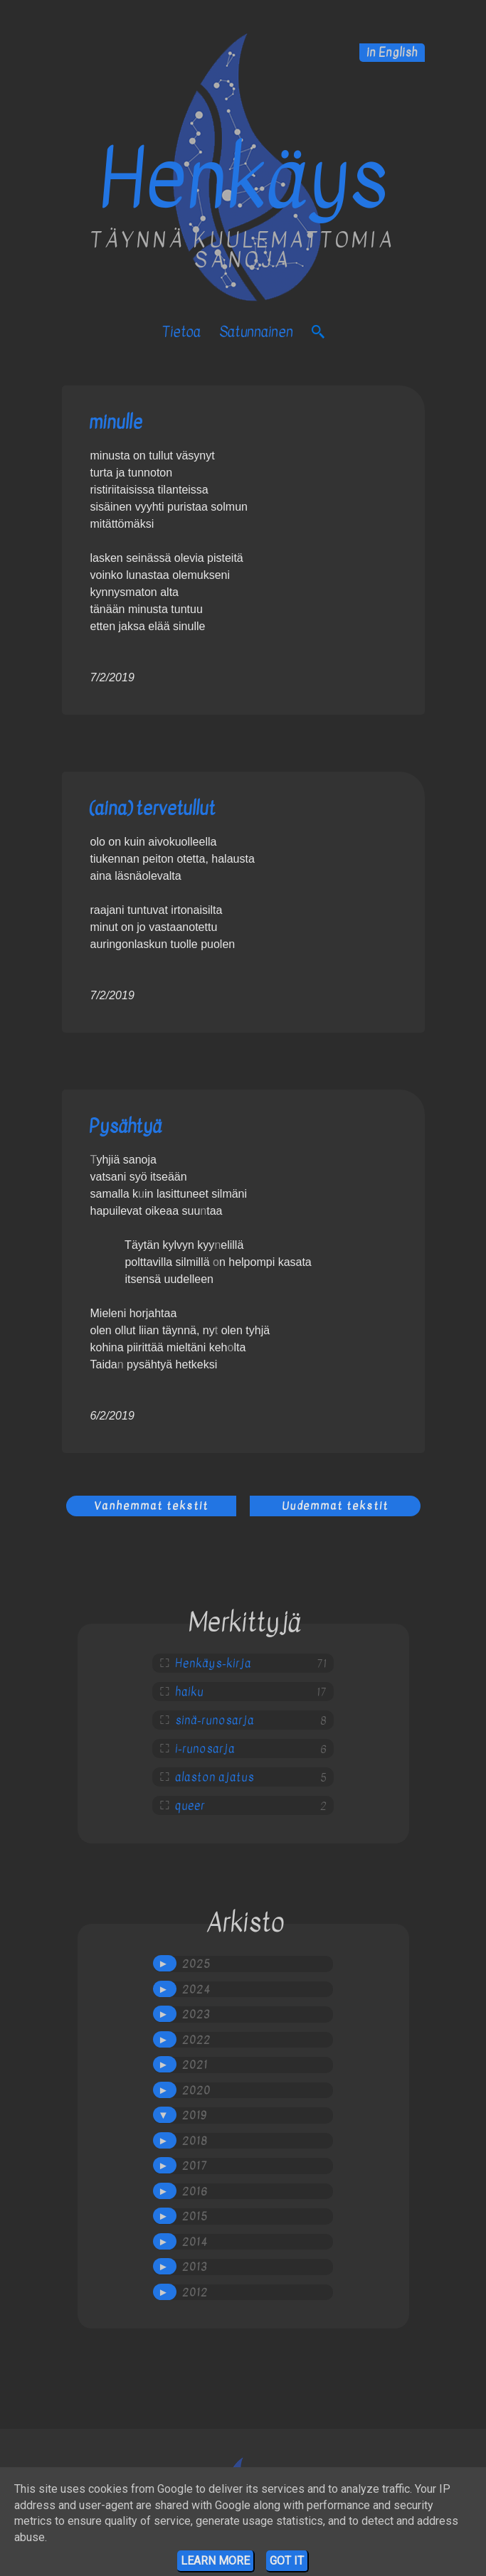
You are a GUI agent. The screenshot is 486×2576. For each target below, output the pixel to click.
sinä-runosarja (214, 1720)
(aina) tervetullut (152, 808)
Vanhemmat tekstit (151, 1505)
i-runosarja (205, 1748)
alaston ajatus (214, 1777)
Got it (287, 2560)
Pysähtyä (125, 1126)
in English (392, 52)
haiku (189, 1692)
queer (190, 1805)
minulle (115, 422)
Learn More (215, 2560)
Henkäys (243, 179)
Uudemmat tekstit (335, 1505)
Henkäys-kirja (213, 1663)
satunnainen (256, 331)
